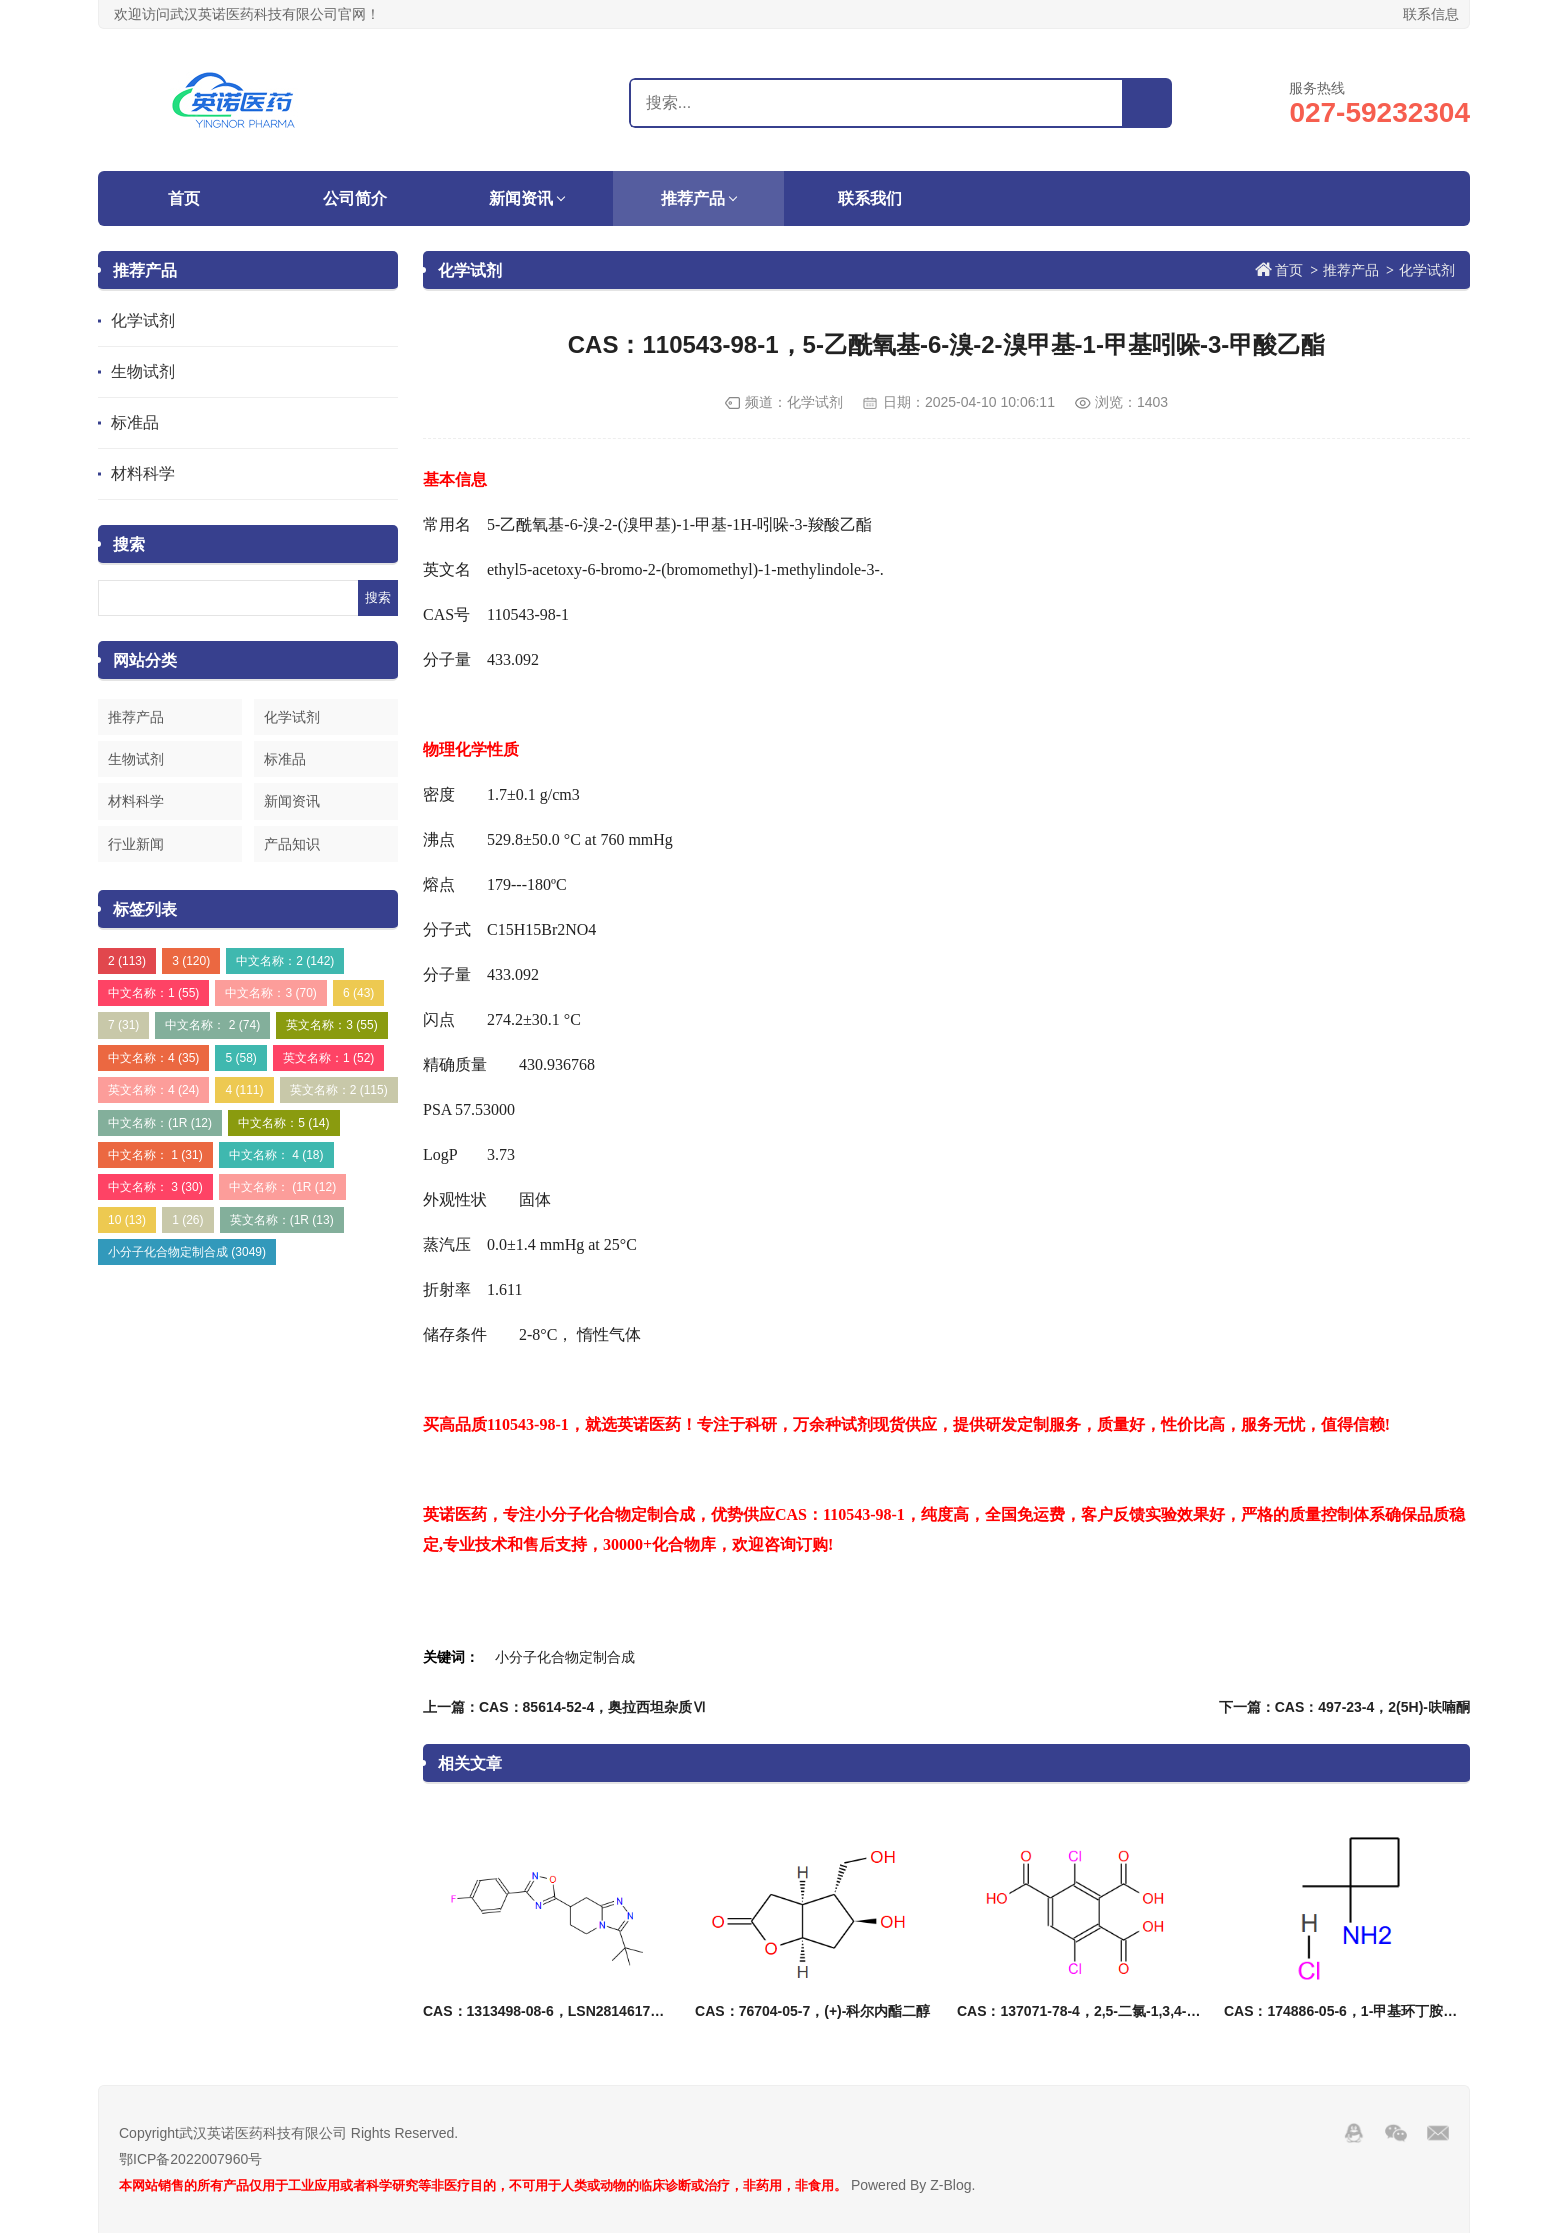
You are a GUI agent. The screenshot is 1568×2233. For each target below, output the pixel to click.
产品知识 (292, 844)
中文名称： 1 (155, 1155)
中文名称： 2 (212, 1025)
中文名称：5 (283, 1123)
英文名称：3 (331, 1025)
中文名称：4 (153, 1058)
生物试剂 (143, 371)
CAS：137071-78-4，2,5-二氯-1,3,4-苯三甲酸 (1100, 2011)
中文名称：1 (153, 993)
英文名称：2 (339, 1090)
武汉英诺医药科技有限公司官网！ (223, 100)
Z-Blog (950, 2185)
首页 (184, 198)
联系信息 (1431, 14)
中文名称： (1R (282, 1187)
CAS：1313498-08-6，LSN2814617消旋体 (557, 2011)
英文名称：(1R (282, 1220)
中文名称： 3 (155, 1187)
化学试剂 (143, 320)
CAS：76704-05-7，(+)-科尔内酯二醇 (812, 2011)
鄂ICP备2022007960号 (190, 2159)
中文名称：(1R (160, 1123)
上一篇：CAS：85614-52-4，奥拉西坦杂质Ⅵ (564, 1707)
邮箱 (1438, 2133)
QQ (1354, 2133)
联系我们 (870, 198)
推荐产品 (693, 198)
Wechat (1396, 2133)
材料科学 (143, 473)
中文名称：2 (285, 961)
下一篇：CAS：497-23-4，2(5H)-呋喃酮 (1344, 1707)
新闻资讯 (521, 198)
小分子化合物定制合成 (187, 1252)
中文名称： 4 (276, 1155)
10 (127, 1220)
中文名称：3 (270, 993)
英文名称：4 (153, 1090)
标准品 (135, 422)
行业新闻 (136, 844)
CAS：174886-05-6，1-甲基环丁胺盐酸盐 (1354, 2011)
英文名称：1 (328, 1058)
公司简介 (355, 198)
